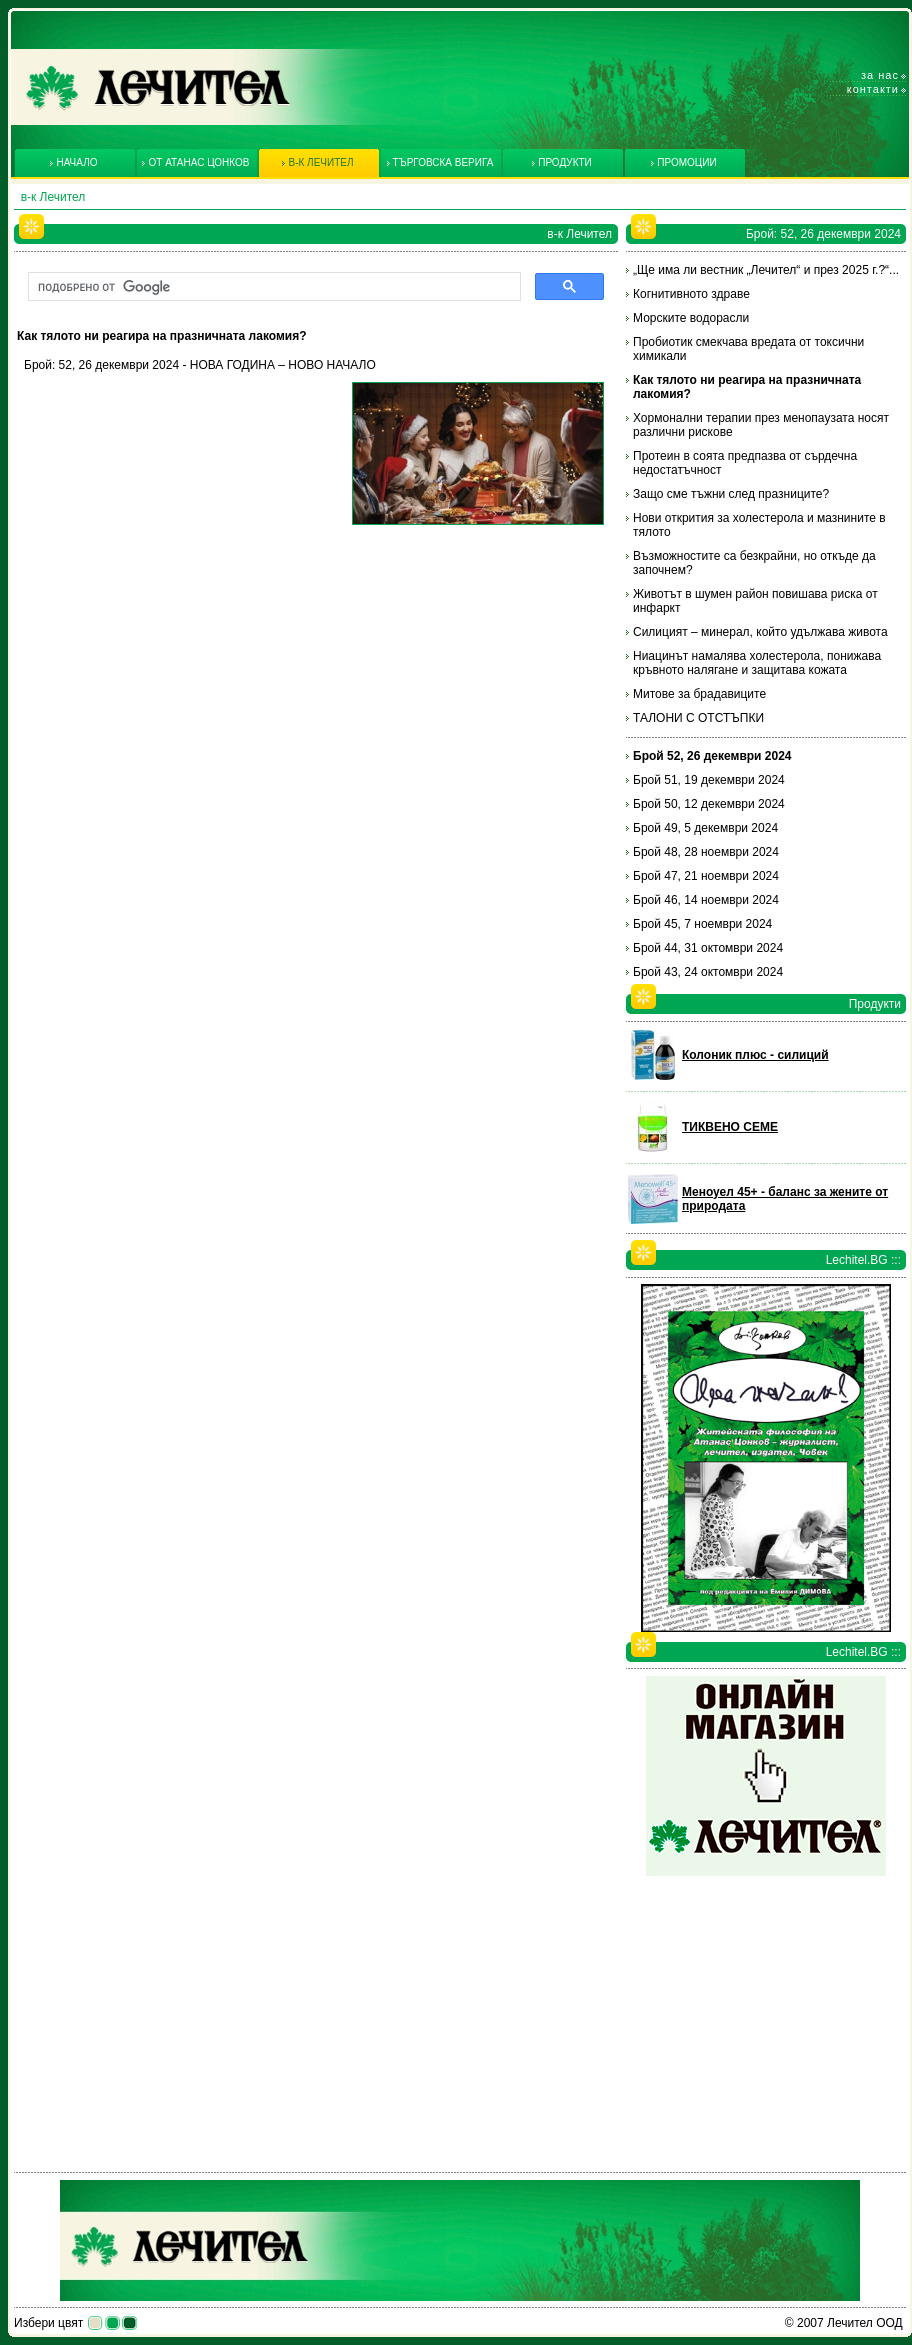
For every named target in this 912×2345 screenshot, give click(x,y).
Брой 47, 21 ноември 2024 (706, 876)
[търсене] (272, 287)
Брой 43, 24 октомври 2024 (708, 972)
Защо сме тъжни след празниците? (731, 494)
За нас (880, 75)
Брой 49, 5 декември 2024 (705, 828)
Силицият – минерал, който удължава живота (760, 632)
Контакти (873, 89)
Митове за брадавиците (699, 694)
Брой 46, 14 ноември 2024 (706, 900)
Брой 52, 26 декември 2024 (712, 756)
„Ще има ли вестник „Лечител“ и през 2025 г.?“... (766, 270)
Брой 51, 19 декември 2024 (709, 780)
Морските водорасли (691, 318)
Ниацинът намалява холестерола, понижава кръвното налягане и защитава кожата (757, 663)
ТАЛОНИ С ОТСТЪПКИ (698, 718)
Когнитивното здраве (691, 294)
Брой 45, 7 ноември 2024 (702, 924)
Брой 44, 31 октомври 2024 (708, 948)
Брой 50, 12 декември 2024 (709, 804)
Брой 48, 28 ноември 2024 (706, 852)
